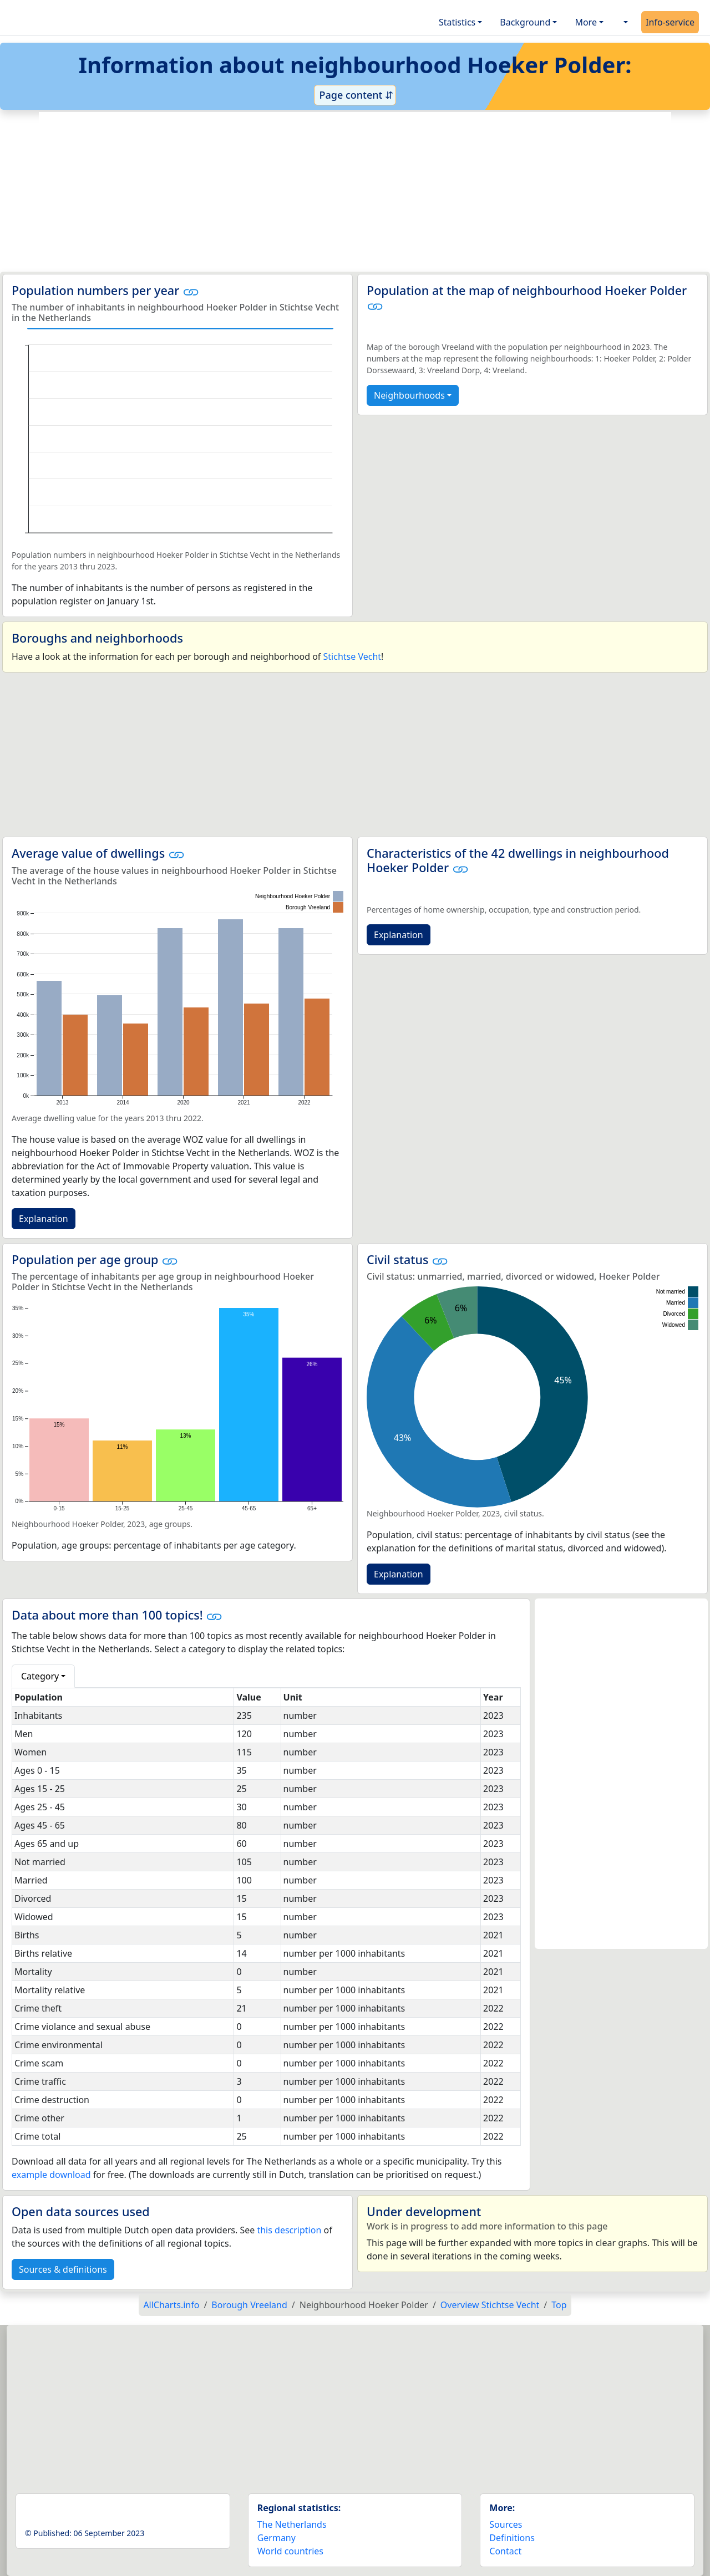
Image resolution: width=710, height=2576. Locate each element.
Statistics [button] (457, 22)
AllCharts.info (171, 2305)
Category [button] (40, 1676)
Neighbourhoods (409, 395)
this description (289, 2230)
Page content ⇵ (355, 94)
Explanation (43, 1219)
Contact (505, 2551)
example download (51, 2174)
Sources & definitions (63, 2269)
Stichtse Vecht (352, 656)
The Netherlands (292, 2524)
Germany (276, 2538)
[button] (624, 22)
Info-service (670, 22)
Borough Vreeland (249, 2305)
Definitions (512, 2538)
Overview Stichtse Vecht (489, 2305)
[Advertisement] (355, 191)
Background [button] (525, 22)
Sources (505, 2524)
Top (558, 2305)
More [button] (586, 22)
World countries (290, 2551)
